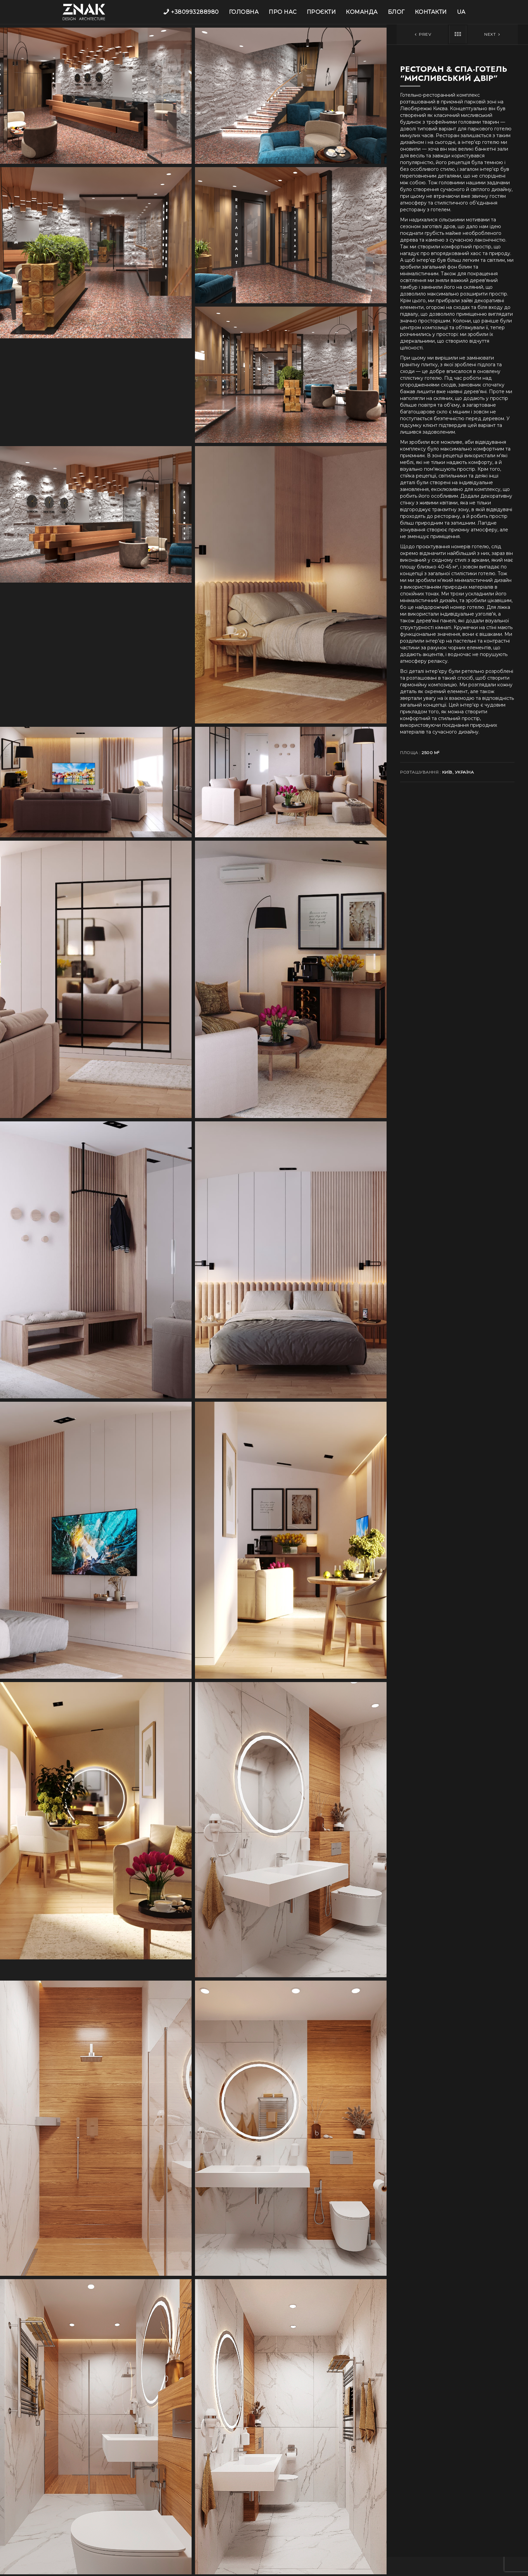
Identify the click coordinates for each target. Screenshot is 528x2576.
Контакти (431, 12)
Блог (396, 12)
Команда (362, 12)
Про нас (283, 12)
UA (461, 12)
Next (492, 34)
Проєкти (321, 12)
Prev (422, 34)
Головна (244, 12)
